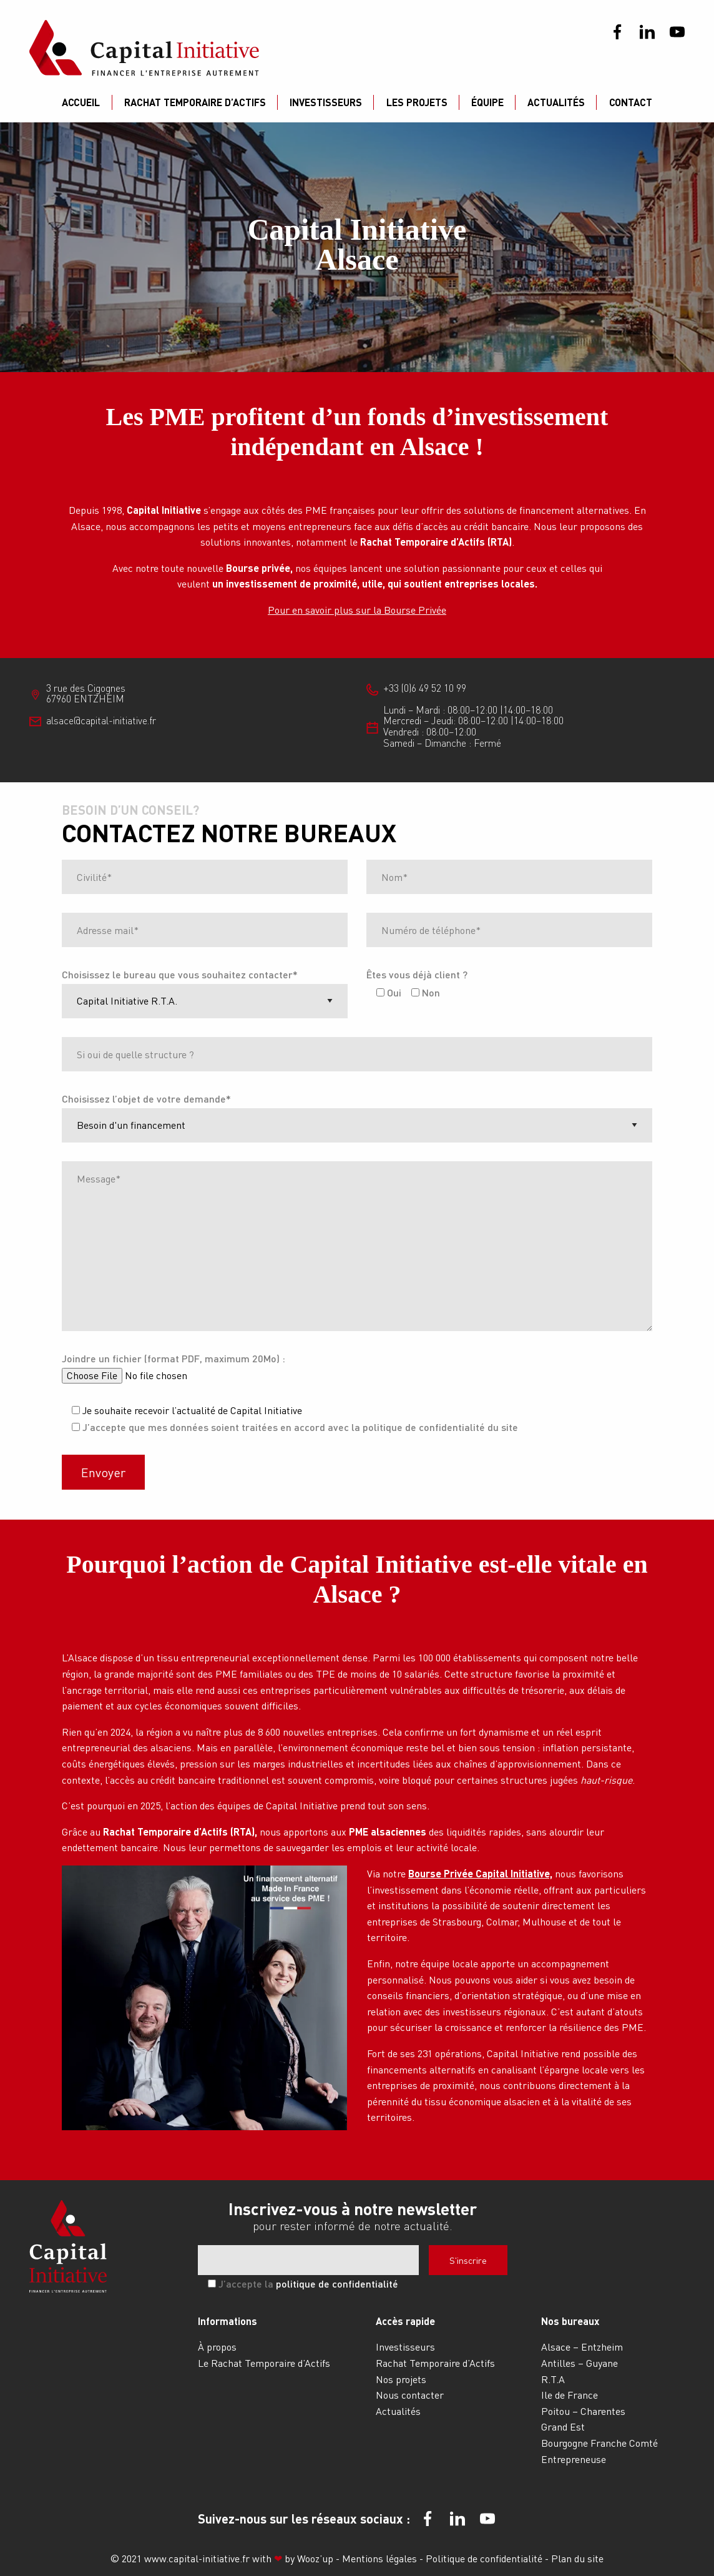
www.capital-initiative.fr (197, 2558)
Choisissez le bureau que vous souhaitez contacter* (180, 974)
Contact (630, 102)
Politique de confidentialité (485, 2558)
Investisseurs (326, 102)
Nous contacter (410, 2394)
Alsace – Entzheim (582, 2346)
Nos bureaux (570, 2321)
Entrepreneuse (573, 2458)
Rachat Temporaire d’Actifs (195, 102)
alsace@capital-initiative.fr (101, 720)
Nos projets (401, 2379)
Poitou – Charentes (583, 2410)
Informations (227, 2321)
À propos (217, 2346)
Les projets (416, 102)
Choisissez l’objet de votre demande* (146, 1098)
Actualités (556, 102)
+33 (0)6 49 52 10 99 (424, 688)
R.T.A (553, 2379)
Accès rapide (405, 2321)
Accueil (81, 102)
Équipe (487, 102)
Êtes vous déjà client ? (416, 974)
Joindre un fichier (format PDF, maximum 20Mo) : (173, 1358)
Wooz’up (315, 2558)
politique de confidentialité (337, 2283)
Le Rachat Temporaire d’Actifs (264, 2362)
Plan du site (577, 2558)
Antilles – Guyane (579, 2362)
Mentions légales (380, 2558)
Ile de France (569, 2394)
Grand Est (563, 2426)
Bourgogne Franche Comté (599, 2442)
